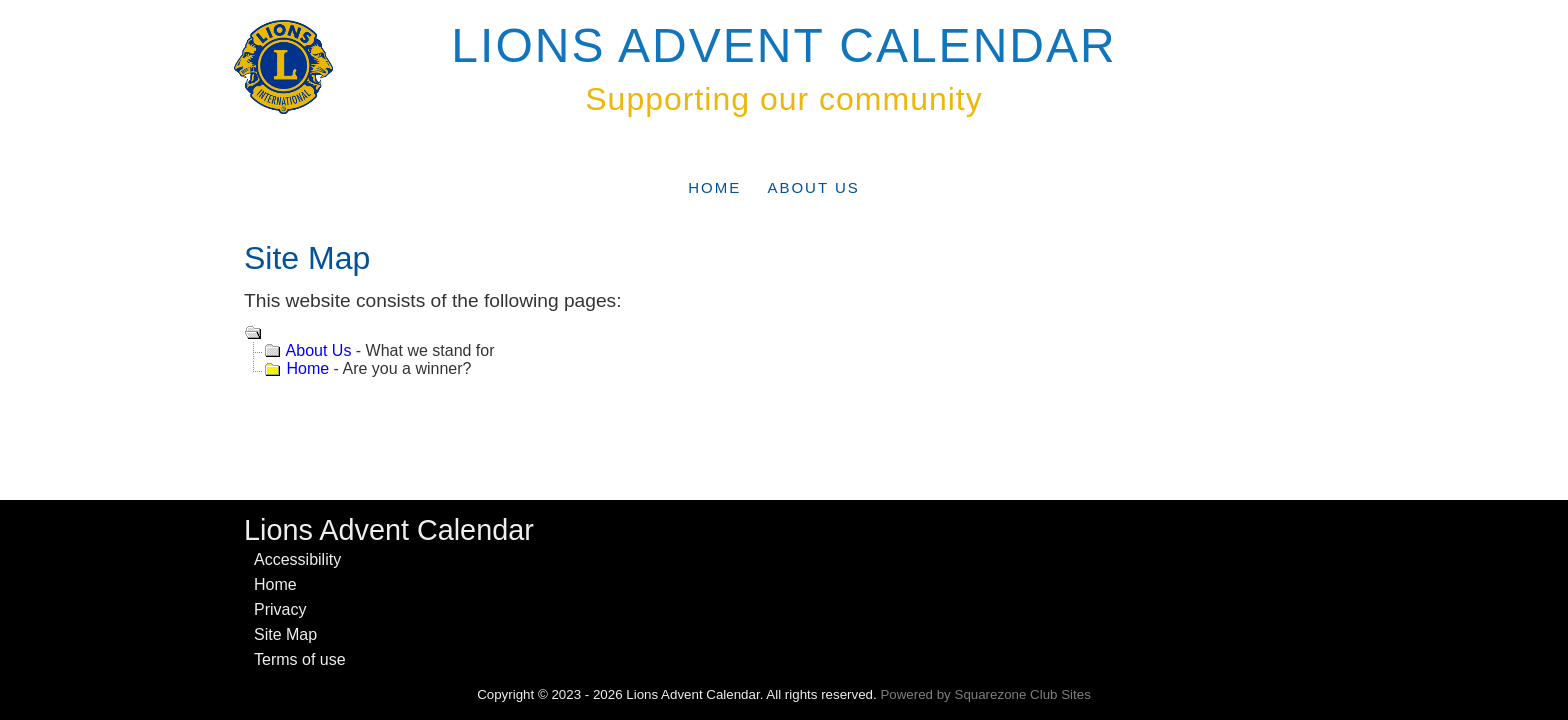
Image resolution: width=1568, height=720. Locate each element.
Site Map (285, 634)
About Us (813, 187)
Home (714, 187)
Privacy (280, 609)
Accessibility (297, 559)
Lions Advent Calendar (783, 45)
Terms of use (300, 659)
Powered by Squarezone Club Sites (985, 694)
